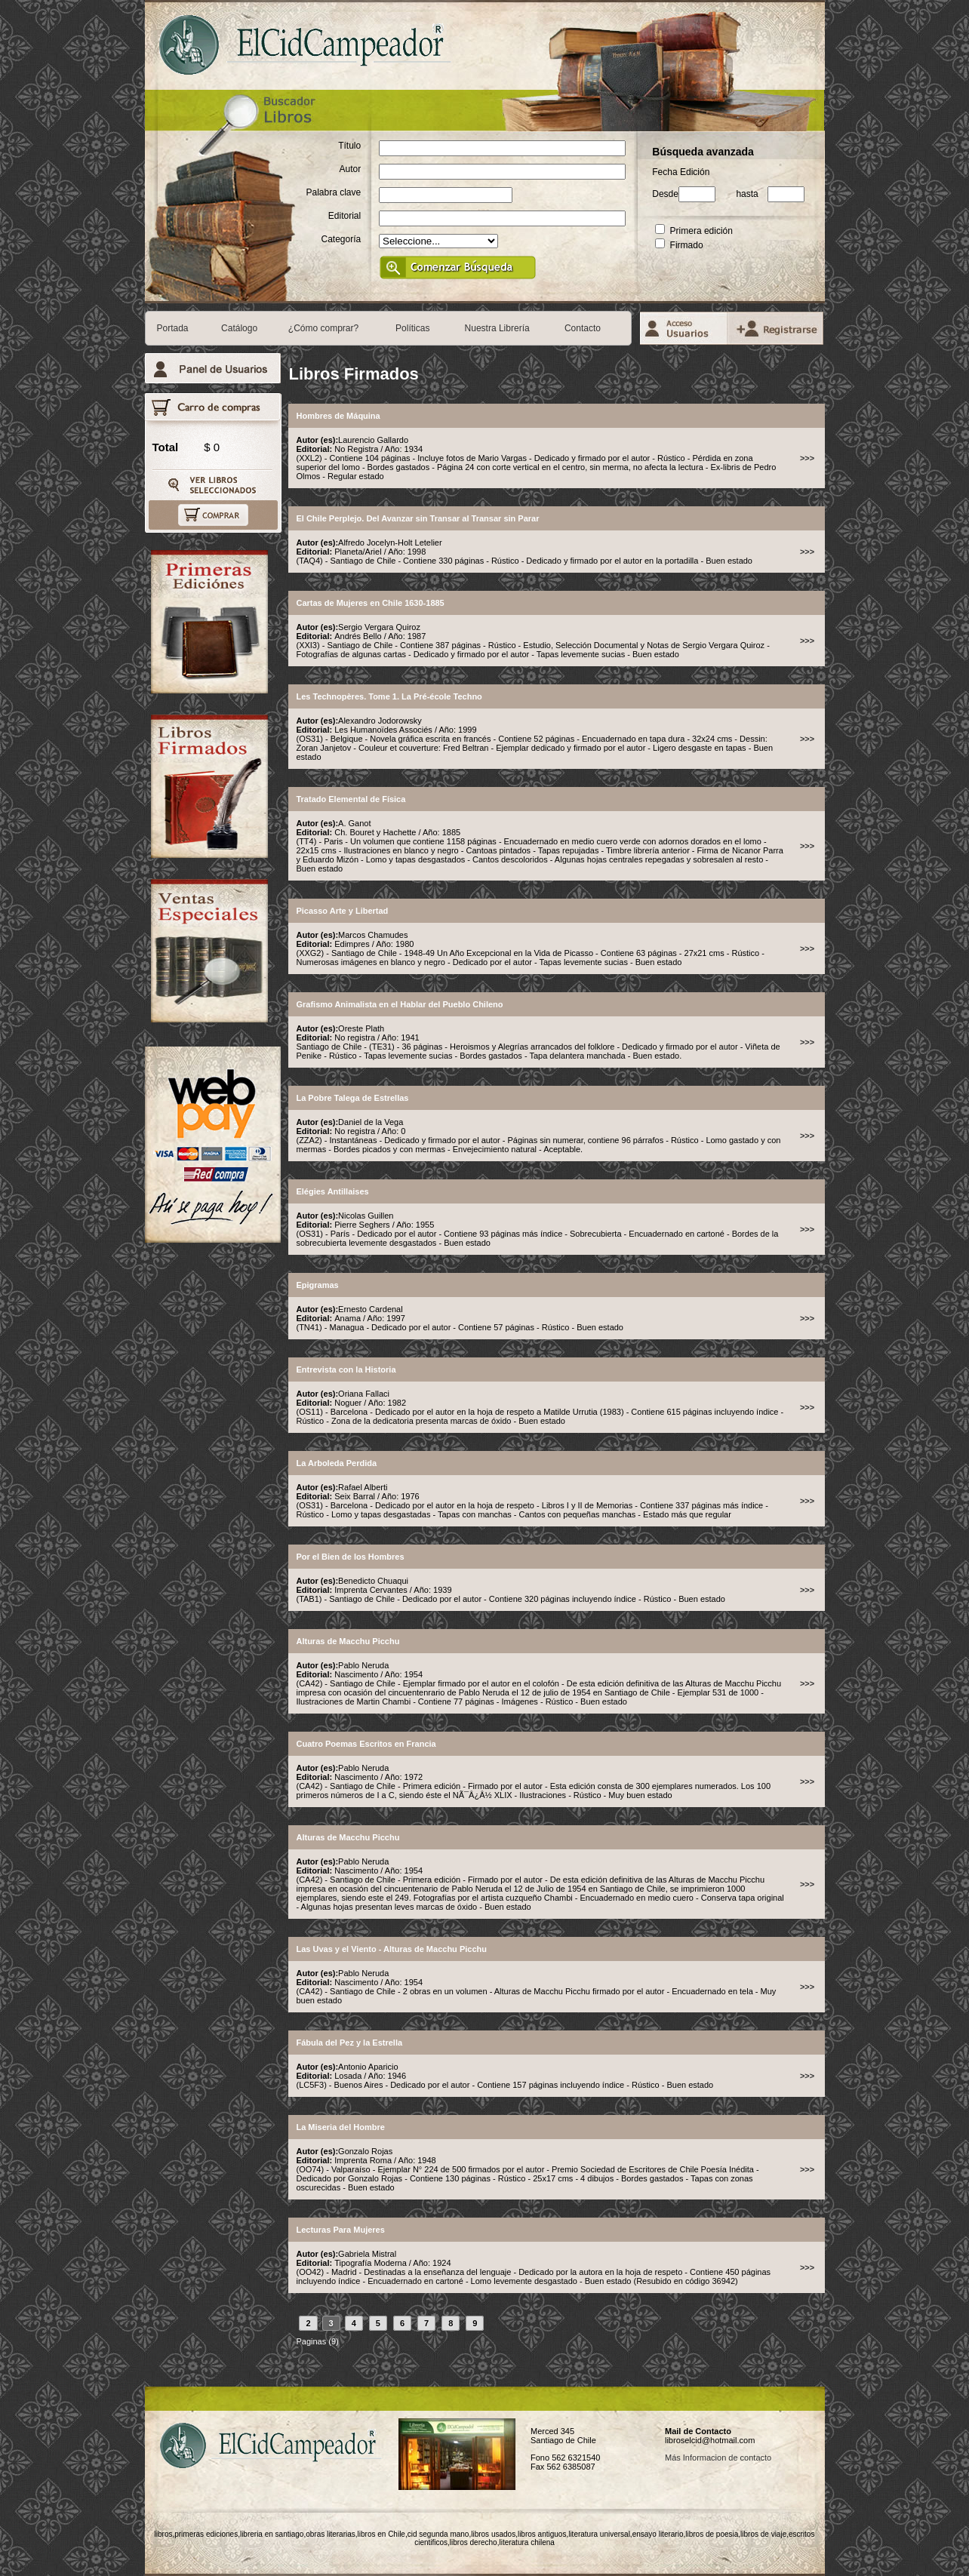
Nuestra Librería (497, 328)
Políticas (412, 328)
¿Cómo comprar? (323, 328)
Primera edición (694, 231)
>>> (807, 458)
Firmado (679, 245)
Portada (173, 328)
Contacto (582, 328)
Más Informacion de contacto (718, 2457)
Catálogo (239, 328)
